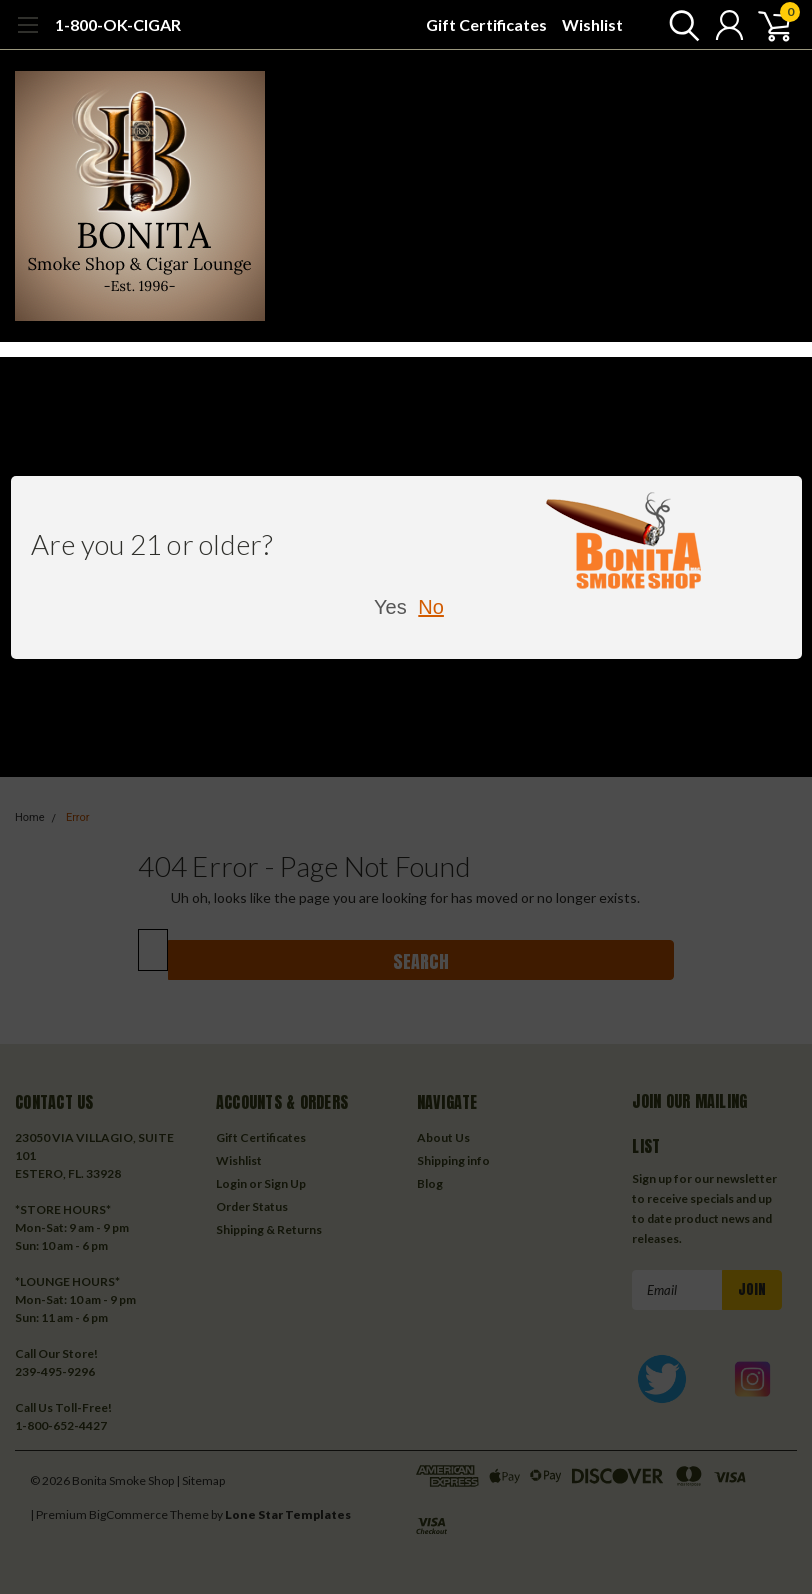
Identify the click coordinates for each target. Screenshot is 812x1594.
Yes (390, 607)
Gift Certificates (486, 24)
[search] (679, 25)
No (431, 607)
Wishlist (592, 24)
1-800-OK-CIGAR (118, 24)
